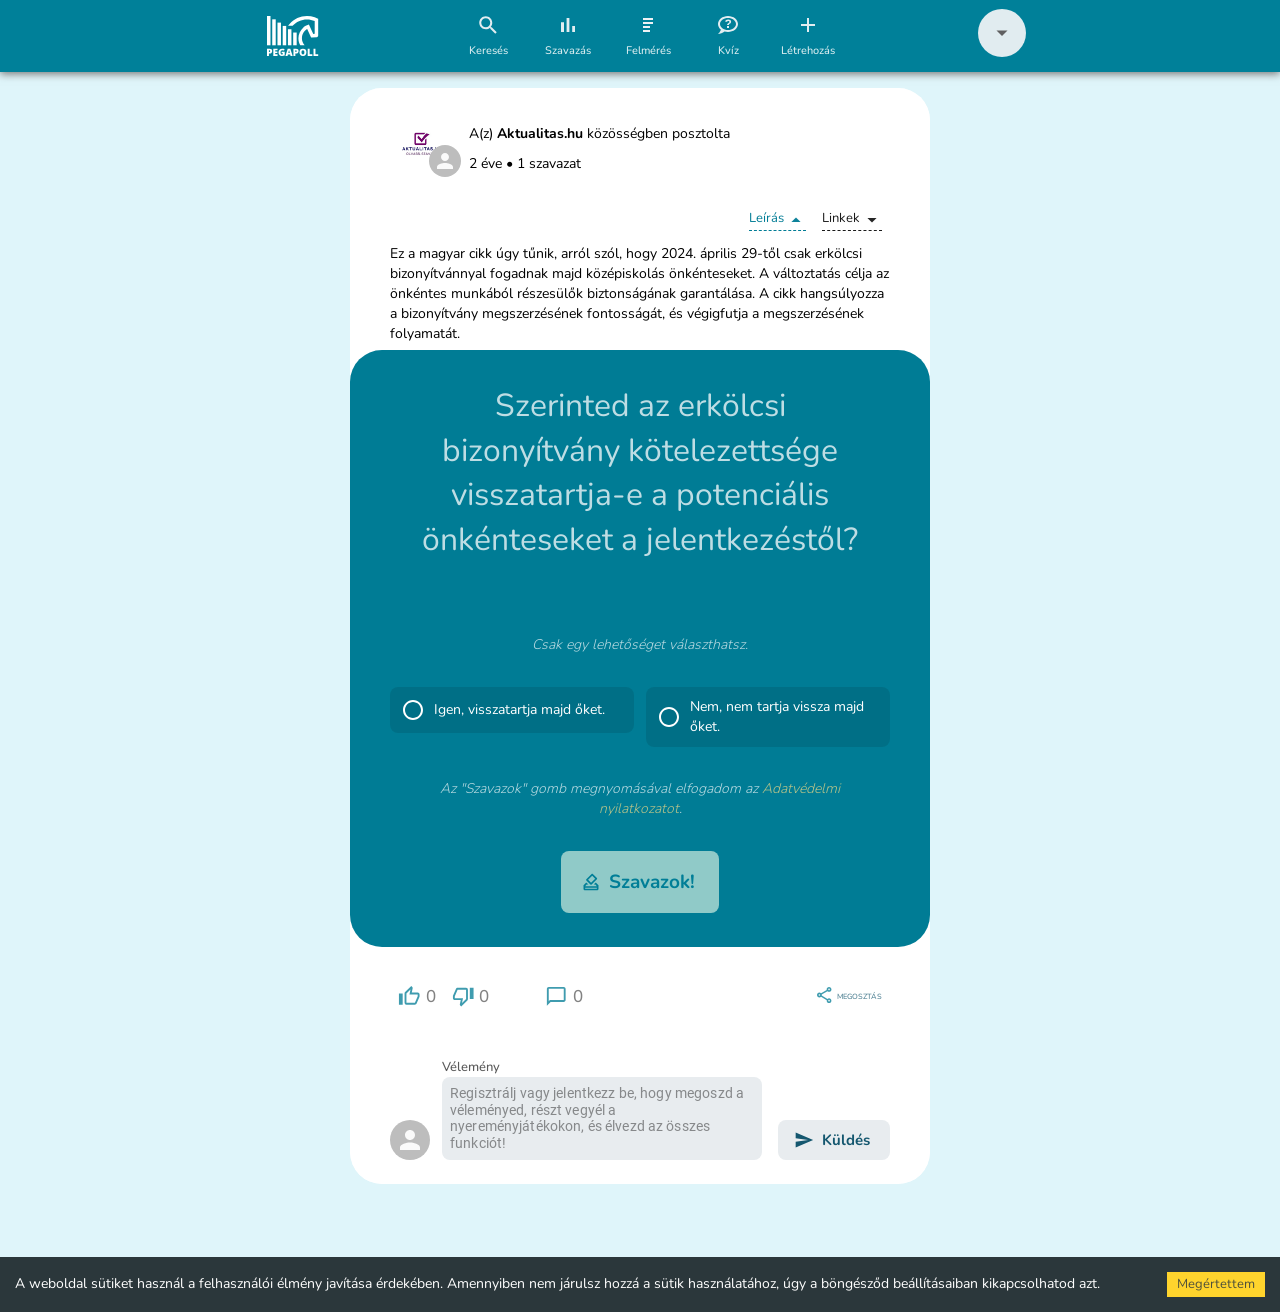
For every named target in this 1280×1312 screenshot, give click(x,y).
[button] (1002, 52)
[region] (417, 996)
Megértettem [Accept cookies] (1216, 1284)
